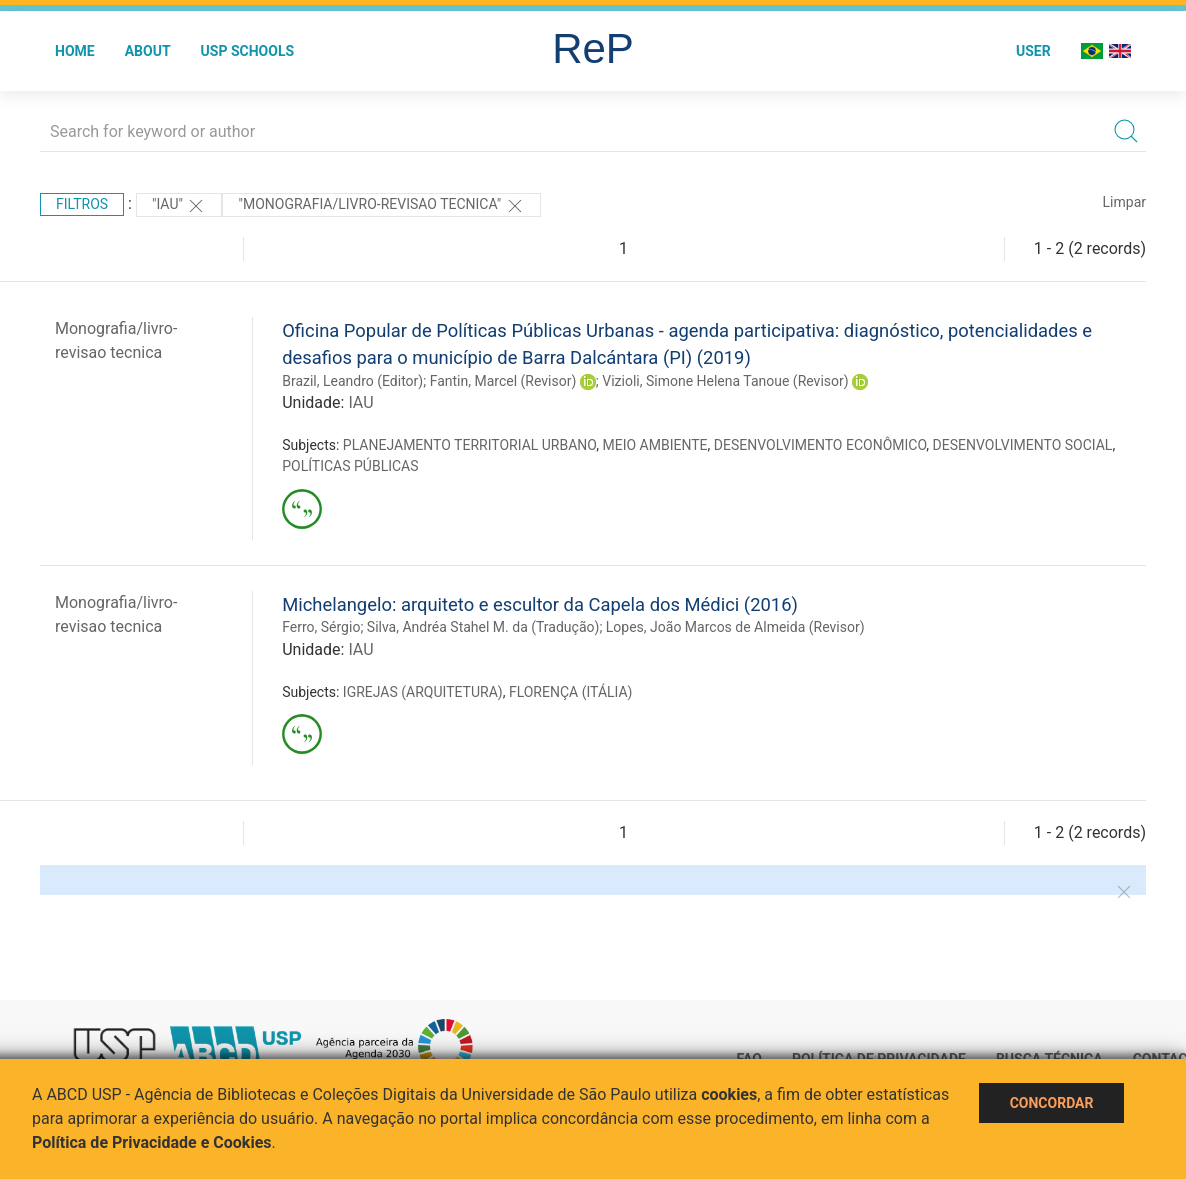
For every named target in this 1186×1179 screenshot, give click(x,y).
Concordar (1052, 1103)
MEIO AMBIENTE (655, 445)
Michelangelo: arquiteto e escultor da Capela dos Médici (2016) (540, 604)
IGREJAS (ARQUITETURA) (423, 692)
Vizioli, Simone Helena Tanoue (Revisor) (725, 381)
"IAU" (179, 206)
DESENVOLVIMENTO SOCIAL (1023, 445)
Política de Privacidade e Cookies (152, 1142)
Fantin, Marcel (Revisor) (503, 381)
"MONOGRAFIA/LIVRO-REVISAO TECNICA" (381, 206)
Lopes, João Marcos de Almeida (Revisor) (735, 627)
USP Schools (248, 51)
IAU (360, 402)
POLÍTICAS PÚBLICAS (350, 466)
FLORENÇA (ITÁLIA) (571, 692)
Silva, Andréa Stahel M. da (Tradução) (483, 627)
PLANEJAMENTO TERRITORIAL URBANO (469, 445)
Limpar (1124, 202)
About (148, 51)
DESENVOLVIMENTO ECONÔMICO (820, 445)
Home (75, 51)
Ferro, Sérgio (321, 627)
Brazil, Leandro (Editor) (352, 381)
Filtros (82, 204)
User (1033, 51)
